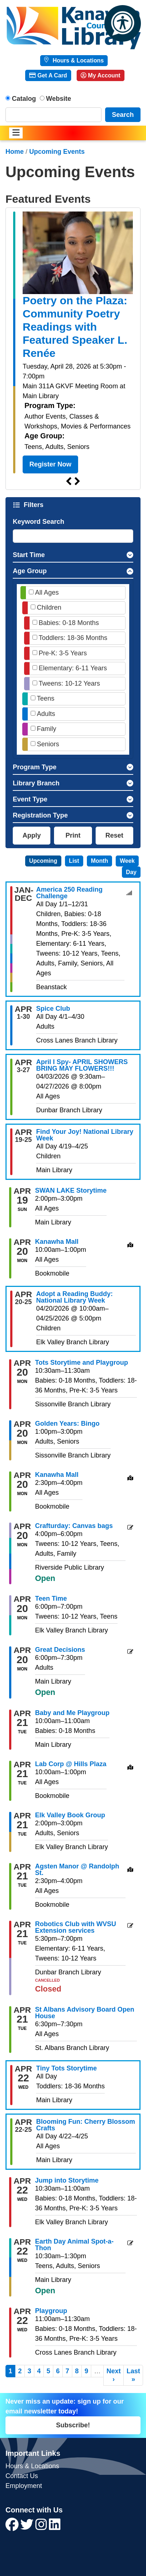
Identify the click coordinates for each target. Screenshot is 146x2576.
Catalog (24, 98)
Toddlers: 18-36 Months (73, 637)
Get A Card (48, 75)
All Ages (47, 592)
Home (14, 151)
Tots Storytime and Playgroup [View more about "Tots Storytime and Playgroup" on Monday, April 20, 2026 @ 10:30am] (81, 1362)
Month (99, 861)
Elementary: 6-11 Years (73, 668)
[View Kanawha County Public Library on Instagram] (42, 2527)
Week (127, 861)
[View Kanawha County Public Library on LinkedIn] (55, 2527)
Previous (68, 481)
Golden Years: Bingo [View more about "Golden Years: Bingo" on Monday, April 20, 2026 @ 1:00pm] (67, 1423)
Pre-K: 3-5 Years (63, 653)
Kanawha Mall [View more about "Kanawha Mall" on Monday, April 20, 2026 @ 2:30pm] (56, 1474)
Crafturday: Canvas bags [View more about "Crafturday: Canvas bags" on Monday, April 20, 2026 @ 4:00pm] (74, 1526)
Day (131, 872)
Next (77, 481)
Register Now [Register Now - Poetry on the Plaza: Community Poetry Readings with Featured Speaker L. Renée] (51, 464)
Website (58, 98)
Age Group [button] (30, 571)
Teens (45, 698)
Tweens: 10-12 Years (69, 683)
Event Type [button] (30, 799)
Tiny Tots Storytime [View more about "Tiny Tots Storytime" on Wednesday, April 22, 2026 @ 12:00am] (66, 2068)
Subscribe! (73, 2425)
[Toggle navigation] (16, 133)
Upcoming (43, 861)
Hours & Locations (77, 60)
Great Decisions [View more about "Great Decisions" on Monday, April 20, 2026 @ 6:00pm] (60, 1649)
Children (49, 607)
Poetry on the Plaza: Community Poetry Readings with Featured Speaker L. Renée (75, 326)
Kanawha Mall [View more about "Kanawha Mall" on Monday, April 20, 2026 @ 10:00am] (56, 1241)
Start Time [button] (29, 555)
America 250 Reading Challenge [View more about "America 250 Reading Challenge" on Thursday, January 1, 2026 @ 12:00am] (69, 892)
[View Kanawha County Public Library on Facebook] (12, 2527)
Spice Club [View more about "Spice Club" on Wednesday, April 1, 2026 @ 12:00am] (53, 1008)
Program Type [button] (35, 767)
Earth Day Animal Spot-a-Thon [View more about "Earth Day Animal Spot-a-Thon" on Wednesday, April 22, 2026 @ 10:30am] (74, 2244)
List (74, 861)
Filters (34, 504)
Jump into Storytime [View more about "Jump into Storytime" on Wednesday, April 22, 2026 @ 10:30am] (67, 2180)
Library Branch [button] (36, 783)
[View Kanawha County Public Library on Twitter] (27, 2527)
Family (46, 728)
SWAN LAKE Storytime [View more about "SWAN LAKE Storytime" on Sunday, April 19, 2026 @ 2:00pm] (71, 1190)
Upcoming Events (57, 151)
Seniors (48, 744)
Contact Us (21, 2476)
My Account (100, 75)
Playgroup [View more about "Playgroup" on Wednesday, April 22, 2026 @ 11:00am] (51, 2311)
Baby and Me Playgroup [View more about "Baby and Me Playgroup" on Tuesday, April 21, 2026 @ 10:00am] (72, 1713)
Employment (23, 2485)
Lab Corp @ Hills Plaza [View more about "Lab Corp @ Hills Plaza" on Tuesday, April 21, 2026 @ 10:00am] (71, 1764)
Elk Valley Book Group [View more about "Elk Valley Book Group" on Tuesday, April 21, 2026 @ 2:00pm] (70, 1815)
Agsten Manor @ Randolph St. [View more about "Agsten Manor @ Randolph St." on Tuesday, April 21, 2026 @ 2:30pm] (77, 1869)
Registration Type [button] (40, 815)
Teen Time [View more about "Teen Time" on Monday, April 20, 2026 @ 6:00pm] (51, 1598)
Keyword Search (38, 521)
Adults (46, 713)
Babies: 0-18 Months (69, 622)
